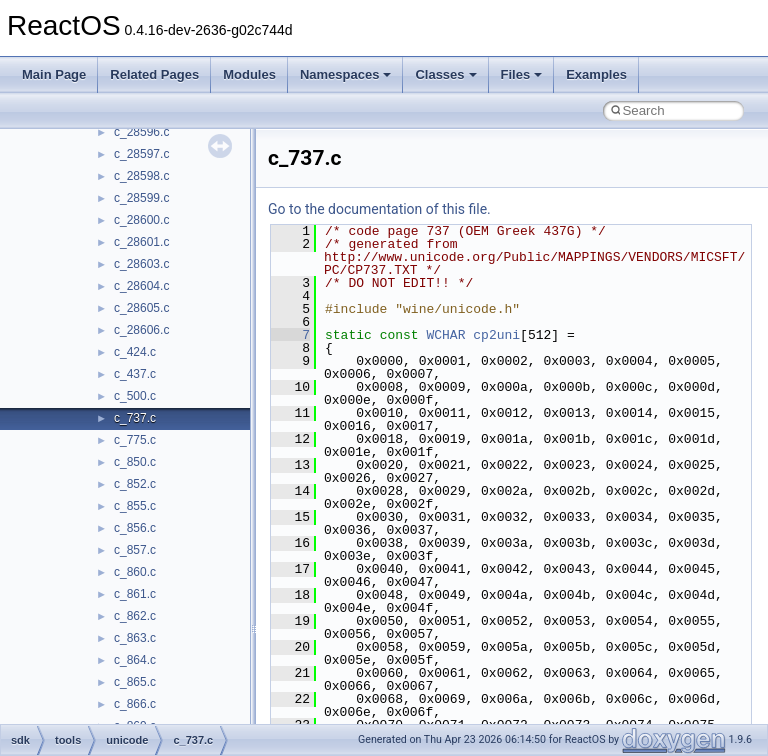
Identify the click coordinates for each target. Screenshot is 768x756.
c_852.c (135, 484)
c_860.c (135, 572)
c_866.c (135, 704)
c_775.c (135, 440)
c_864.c (135, 660)
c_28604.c (141, 286)
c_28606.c (141, 330)
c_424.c (135, 352)
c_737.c (135, 418)
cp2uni (496, 335)
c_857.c (135, 550)
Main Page (54, 74)
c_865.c (135, 682)
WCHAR (445, 335)
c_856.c (135, 528)
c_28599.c (141, 198)
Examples (596, 74)
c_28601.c (141, 242)
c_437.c (135, 374)
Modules (249, 74)
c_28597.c (141, 154)
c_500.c (135, 396)
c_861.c (135, 594)
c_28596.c (141, 132)
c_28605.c (141, 308)
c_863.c (135, 638)
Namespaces (346, 74)
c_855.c (135, 506)
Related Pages (154, 74)
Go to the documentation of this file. (379, 209)
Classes (445, 74)
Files (522, 74)
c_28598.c (141, 176)
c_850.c (135, 462)
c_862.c (135, 616)
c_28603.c (141, 264)
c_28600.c (141, 220)
